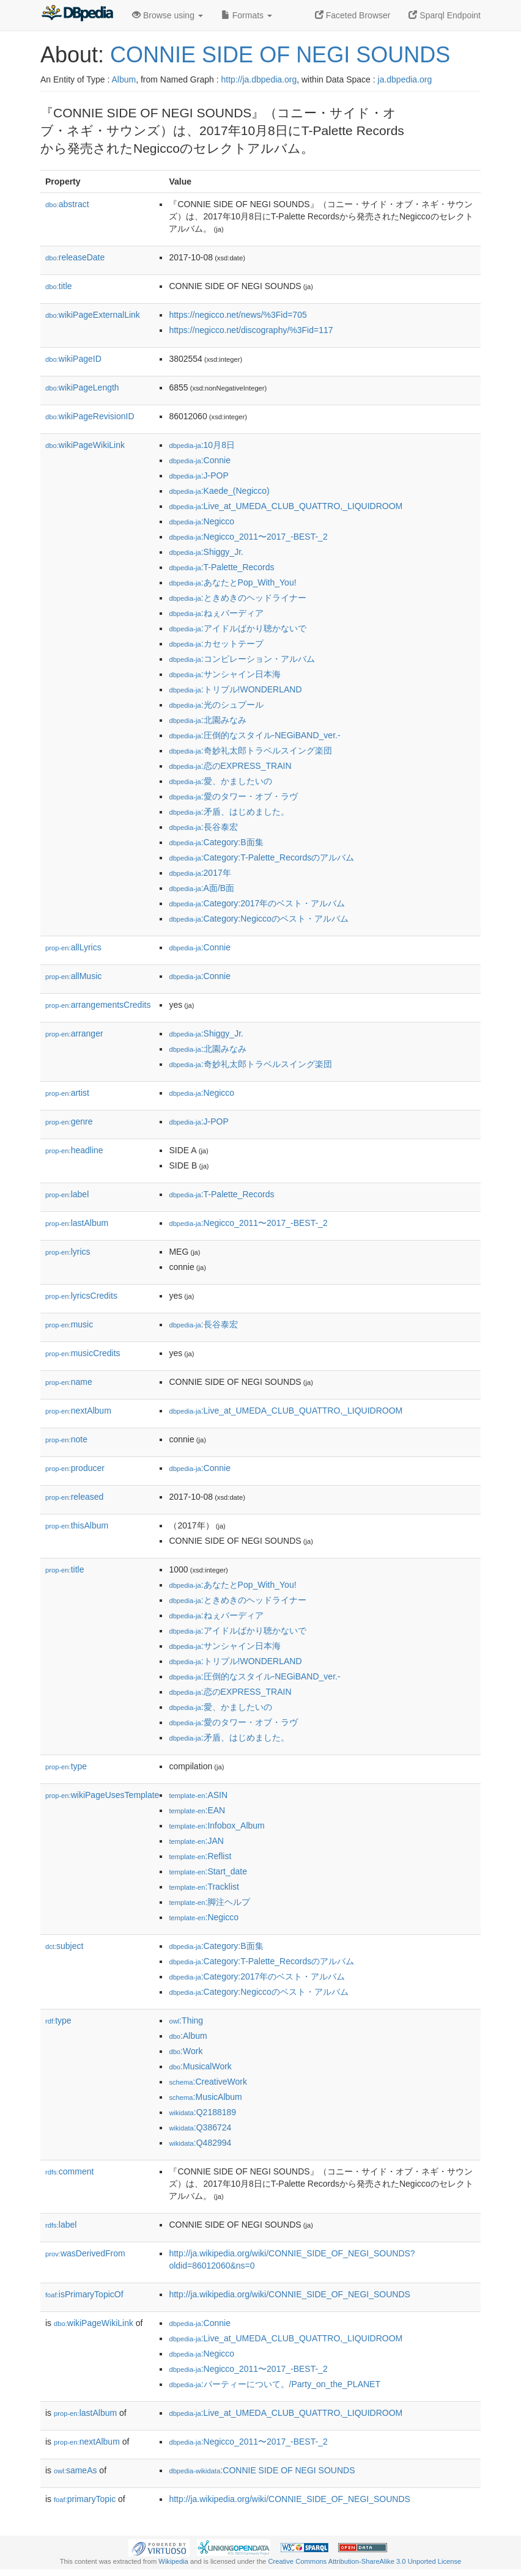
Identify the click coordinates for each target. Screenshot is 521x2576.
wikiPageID (73, 359)
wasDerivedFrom (85, 2253)
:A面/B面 (201, 888)
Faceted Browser (353, 15)
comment (69, 2171)
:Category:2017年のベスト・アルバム (257, 903)
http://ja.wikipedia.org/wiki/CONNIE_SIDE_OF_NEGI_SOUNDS (289, 2294)
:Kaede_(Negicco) (219, 491)
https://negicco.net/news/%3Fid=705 (237, 315)
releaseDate (75, 257)
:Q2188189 (202, 2112)
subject (64, 1946)
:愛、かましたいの (220, 781)
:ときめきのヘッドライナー (237, 598)
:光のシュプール (216, 705)
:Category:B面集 (216, 842)
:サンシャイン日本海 (224, 674)
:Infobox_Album (216, 1825)
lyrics (68, 1252)
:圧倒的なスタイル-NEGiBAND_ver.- (254, 735)
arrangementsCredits (97, 1005)
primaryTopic (85, 2499)
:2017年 (200, 873)
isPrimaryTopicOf (84, 2294)
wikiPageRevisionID (90, 416)
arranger (74, 1033)
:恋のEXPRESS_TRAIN (230, 766)
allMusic (73, 976)
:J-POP (198, 475)
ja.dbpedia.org (405, 79)
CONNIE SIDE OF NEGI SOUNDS (280, 54)
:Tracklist (204, 1887)
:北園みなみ (207, 720)
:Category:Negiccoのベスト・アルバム (258, 918)
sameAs (75, 2470)
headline (74, 1150)
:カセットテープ (216, 643)
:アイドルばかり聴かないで (237, 628)
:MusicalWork (200, 2066)
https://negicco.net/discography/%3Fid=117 (251, 330)
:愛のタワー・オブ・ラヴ (233, 796)
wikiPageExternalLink (92, 315)
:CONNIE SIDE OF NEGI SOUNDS (262, 2470)
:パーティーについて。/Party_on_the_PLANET (274, 2384)
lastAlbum (76, 1223)
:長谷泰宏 (203, 827)
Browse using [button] (167, 15)
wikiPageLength (82, 387)
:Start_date (208, 1871)
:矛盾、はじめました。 (229, 811)
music (69, 1324)
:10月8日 (202, 445)
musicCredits (82, 1353)
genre (68, 1121)
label (67, 1194)
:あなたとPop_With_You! (232, 582)
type (66, 1766)
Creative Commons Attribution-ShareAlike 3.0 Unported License (364, 2561)
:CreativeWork (208, 2081)
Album (123, 79)
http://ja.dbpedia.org (259, 79)
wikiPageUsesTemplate (102, 1795)
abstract (67, 204)
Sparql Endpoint (444, 15)
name (68, 1382)
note (66, 1439)
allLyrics (73, 947)
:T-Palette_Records (221, 567)
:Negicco (201, 521)
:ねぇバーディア (216, 613)
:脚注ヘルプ (209, 1902)
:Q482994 (200, 2143)
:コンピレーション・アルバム (241, 659)
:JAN (196, 1841)
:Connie (200, 460)
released (74, 1497)
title (58, 286)
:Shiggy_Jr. (206, 552)
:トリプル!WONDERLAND (235, 689)
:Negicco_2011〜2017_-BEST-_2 (248, 536)
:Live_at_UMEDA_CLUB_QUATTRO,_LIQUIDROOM (285, 506)
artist (67, 1093)
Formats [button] (246, 15)
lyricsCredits (81, 1296)
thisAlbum (76, 1525)
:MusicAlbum (205, 2097)
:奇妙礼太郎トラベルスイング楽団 (250, 750)
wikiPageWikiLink (85, 445)
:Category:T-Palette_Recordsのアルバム (261, 857)
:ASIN (198, 1795)
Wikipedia (173, 2561)
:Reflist (200, 1856)
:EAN (197, 1810)
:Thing (186, 2020)
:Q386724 (200, 2127)
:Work (185, 2051)
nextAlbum (78, 1410)
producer (75, 1468)
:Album (188, 2036)
